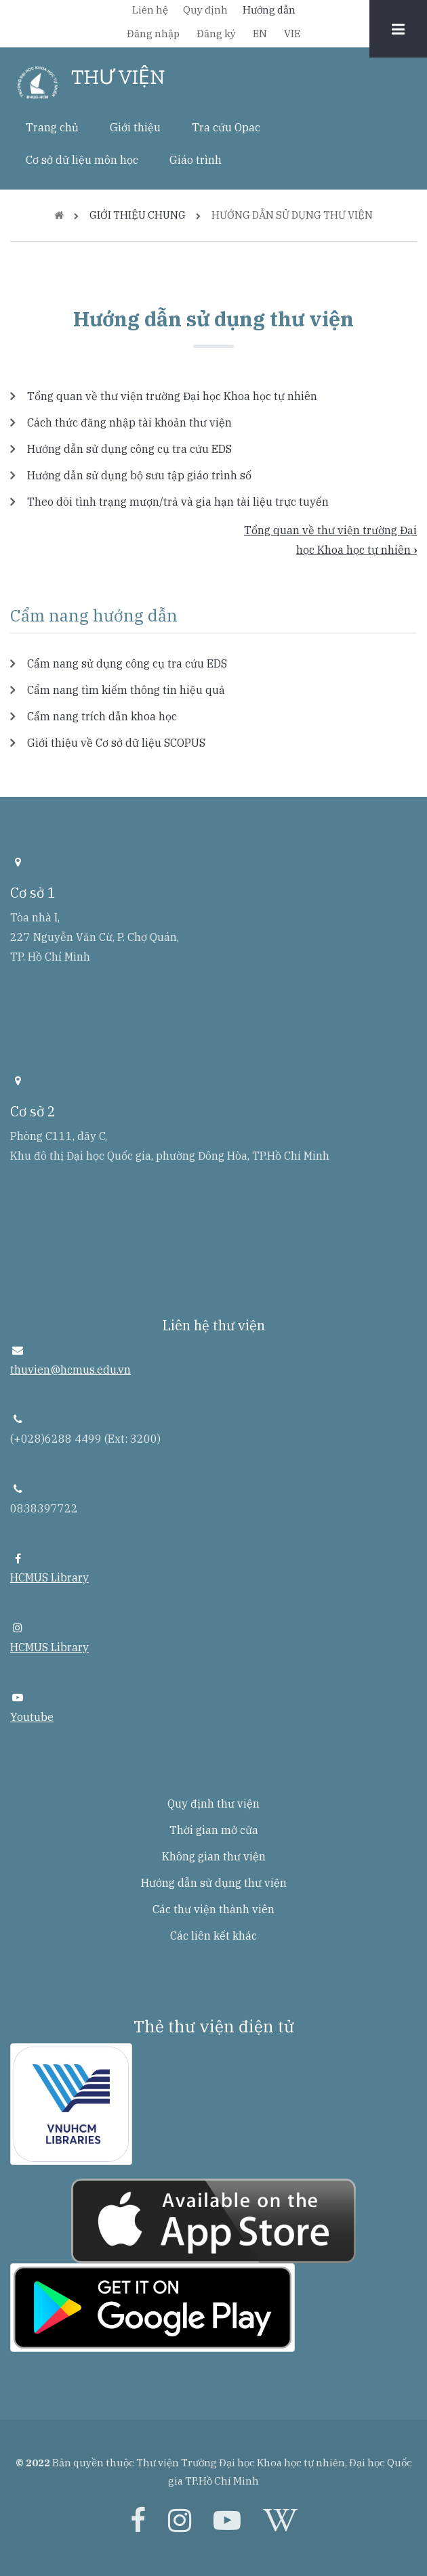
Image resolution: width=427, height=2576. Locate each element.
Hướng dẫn (269, 9)
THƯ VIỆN (118, 77)
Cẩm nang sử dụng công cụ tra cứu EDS (127, 663)
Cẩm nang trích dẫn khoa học (102, 716)
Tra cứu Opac (226, 127)
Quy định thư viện (213, 1803)
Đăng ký (216, 33)
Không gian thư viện (214, 1856)
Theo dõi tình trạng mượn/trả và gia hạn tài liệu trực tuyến (178, 501)
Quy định (205, 9)
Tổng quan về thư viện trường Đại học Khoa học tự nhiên (172, 396)
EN (260, 33)
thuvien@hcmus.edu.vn (70, 1369)
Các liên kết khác (213, 1935)
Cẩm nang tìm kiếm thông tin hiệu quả (126, 690)
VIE (292, 33)
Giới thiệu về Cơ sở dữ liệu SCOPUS (116, 742)
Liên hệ (150, 9)
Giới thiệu (135, 127)
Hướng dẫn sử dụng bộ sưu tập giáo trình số (139, 475)
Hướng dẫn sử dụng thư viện (214, 1883)
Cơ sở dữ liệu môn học (82, 160)
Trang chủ (52, 127)
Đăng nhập (153, 33)
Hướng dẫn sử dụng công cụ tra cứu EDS (129, 449)
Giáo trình (195, 160)
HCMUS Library (49, 1577)
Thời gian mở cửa (213, 1830)
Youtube (32, 1717)
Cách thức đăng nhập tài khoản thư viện (129, 422)
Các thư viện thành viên (213, 1909)
